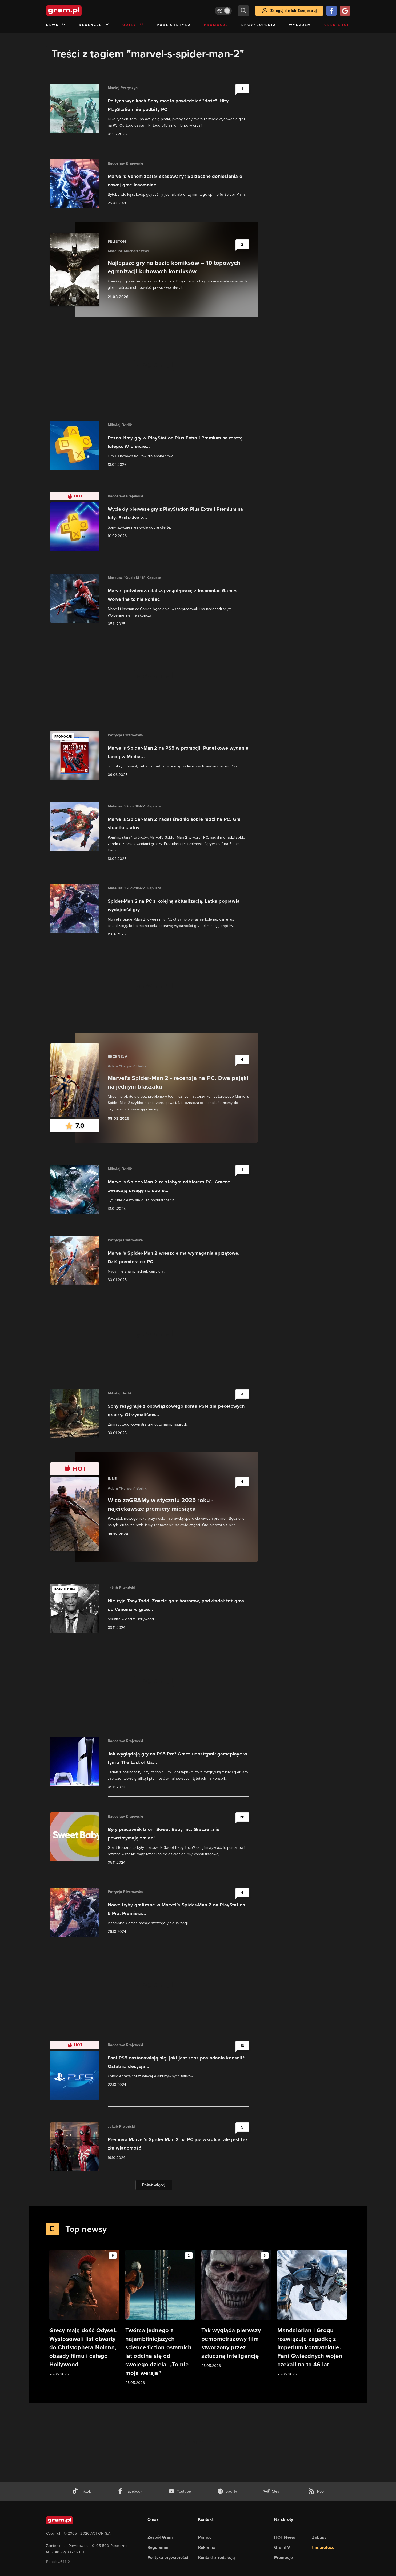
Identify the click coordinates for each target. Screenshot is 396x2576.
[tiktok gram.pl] (81, 2491)
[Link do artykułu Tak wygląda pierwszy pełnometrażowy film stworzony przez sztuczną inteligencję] (236, 2309)
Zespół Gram (160, 2537)
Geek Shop (337, 24)
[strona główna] (77, 10)
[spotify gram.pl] (227, 2491)
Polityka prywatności (167, 2557)
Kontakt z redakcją (216, 2557)
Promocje (216, 24)
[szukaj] (243, 10)
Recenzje (94, 25)
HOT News (284, 2537)
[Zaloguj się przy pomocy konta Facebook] (331, 11)
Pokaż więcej (153, 2185)
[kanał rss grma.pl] (316, 2491)
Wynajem (300, 24)
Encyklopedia (258, 24)
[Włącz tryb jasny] (223, 11)
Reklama (206, 2547)
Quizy (133, 25)
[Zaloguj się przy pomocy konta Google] (345, 11)
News (56, 25)
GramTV (282, 2547)
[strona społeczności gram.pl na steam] (272, 2491)
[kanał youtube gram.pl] (179, 2491)
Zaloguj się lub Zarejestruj (293, 11)
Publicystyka (174, 24)
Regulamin (158, 2547)
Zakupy (319, 2537)
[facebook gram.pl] (129, 2491)
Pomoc (205, 2537)
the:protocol (323, 2547)
